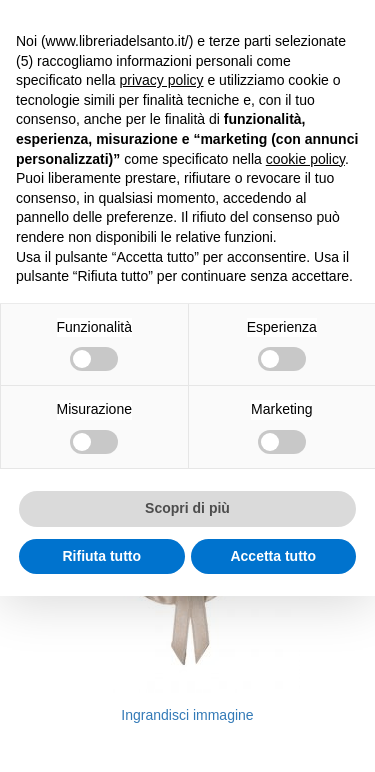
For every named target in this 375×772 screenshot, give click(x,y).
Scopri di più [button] (187, 508)
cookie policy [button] (305, 159)
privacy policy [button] (162, 80)
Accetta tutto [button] (273, 556)
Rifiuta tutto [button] (101, 556)
